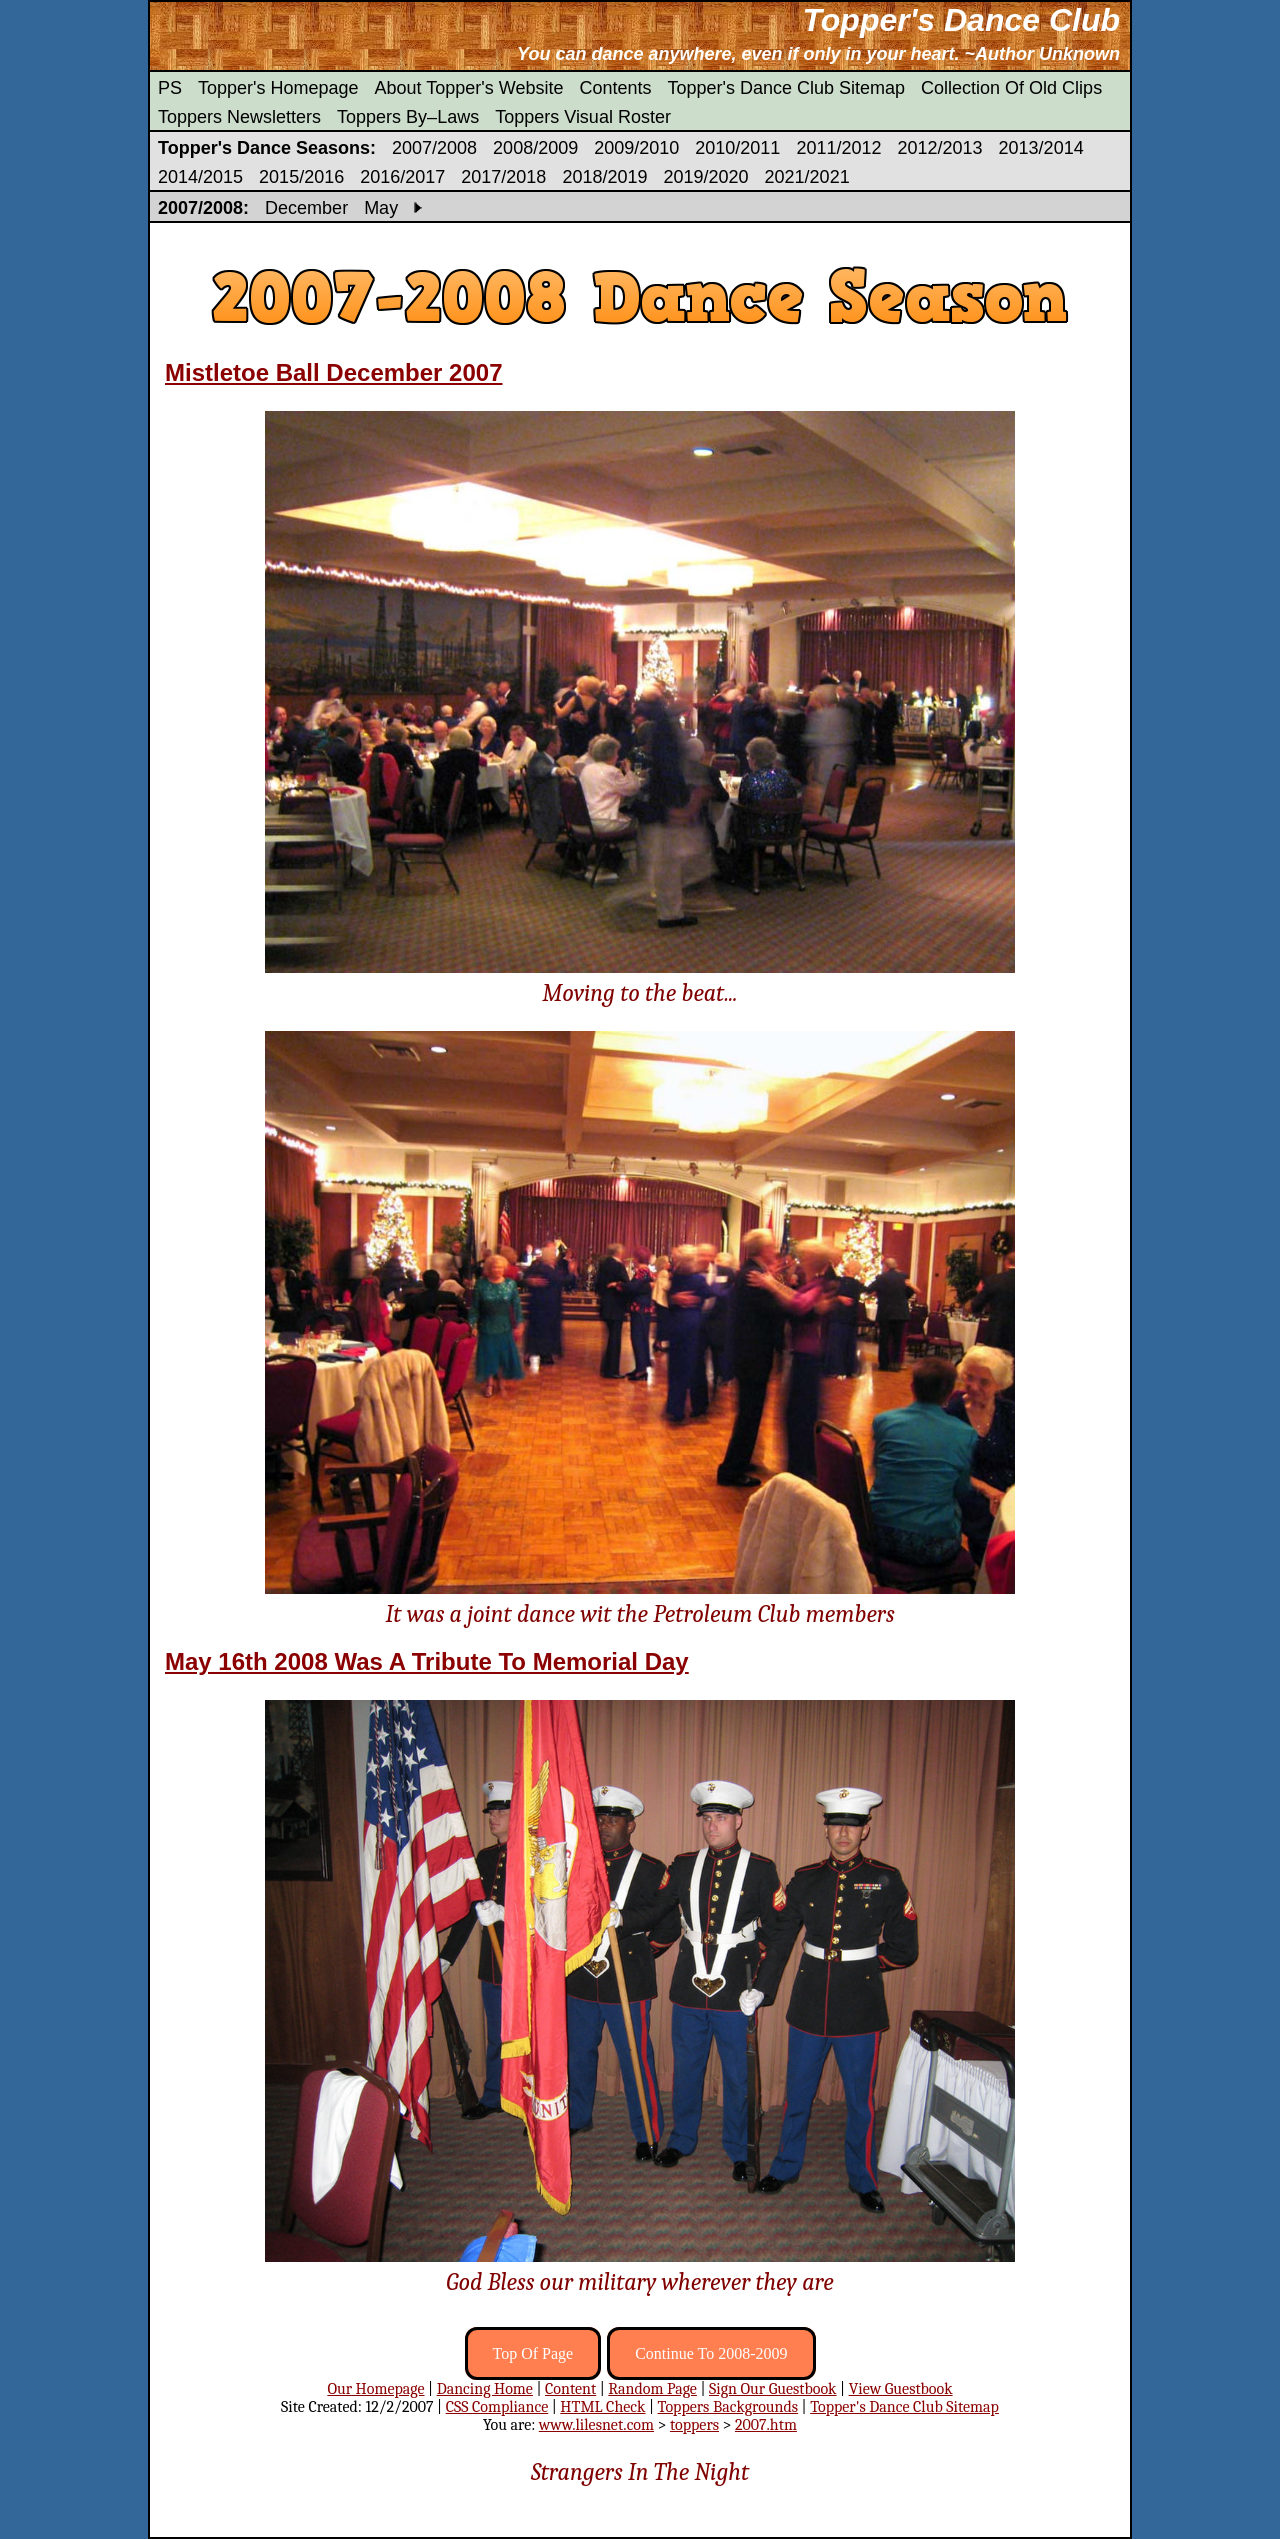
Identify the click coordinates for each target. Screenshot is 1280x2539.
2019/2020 (705, 177)
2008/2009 (535, 148)
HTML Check (602, 2407)
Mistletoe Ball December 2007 (334, 372)
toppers (694, 2425)
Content (570, 2389)
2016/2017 (402, 177)
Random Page (652, 2389)
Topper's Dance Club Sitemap (787, 88)
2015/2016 (301, 177)
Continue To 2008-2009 (711, 2353)
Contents (615, 88)
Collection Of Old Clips (1011, 88)
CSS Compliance (497, 2407)
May (381, 208)
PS (170, 88)
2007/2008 (434, 148)
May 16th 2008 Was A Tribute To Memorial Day (427, 1661)
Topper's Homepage (278, 88)
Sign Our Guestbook (773, 2389)
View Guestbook (901, 2389)
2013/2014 (1041, 148)
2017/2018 (503, 177)
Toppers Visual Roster (583, 117)
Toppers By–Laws (408, 117)
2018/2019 (604, 177)
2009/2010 (636, 148)
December (306, 208)
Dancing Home (485, 2389)
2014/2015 (200, 177)
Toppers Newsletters (239, 117)
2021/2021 (807, 177)
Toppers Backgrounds (728, 2407)
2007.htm (766, 2425)
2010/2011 (737, 148)
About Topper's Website (469, 88)
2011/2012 (838, 148)
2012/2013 (939, 148)
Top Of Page (533, 2353)
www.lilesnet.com (596, 2425)
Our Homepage (375, 2389)
